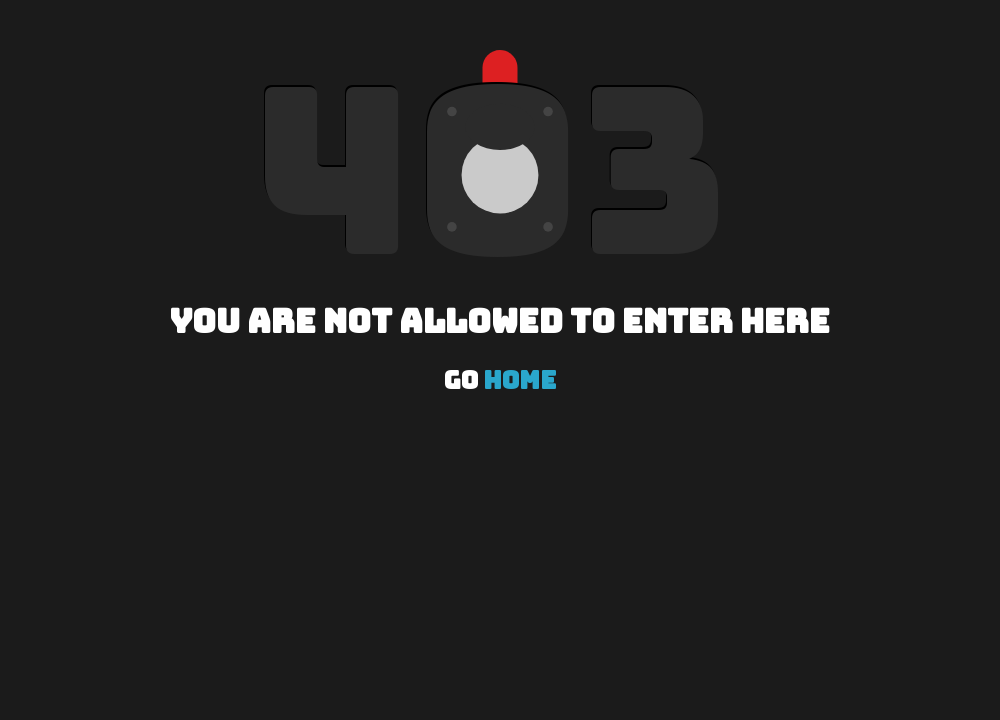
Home (519, 380)
